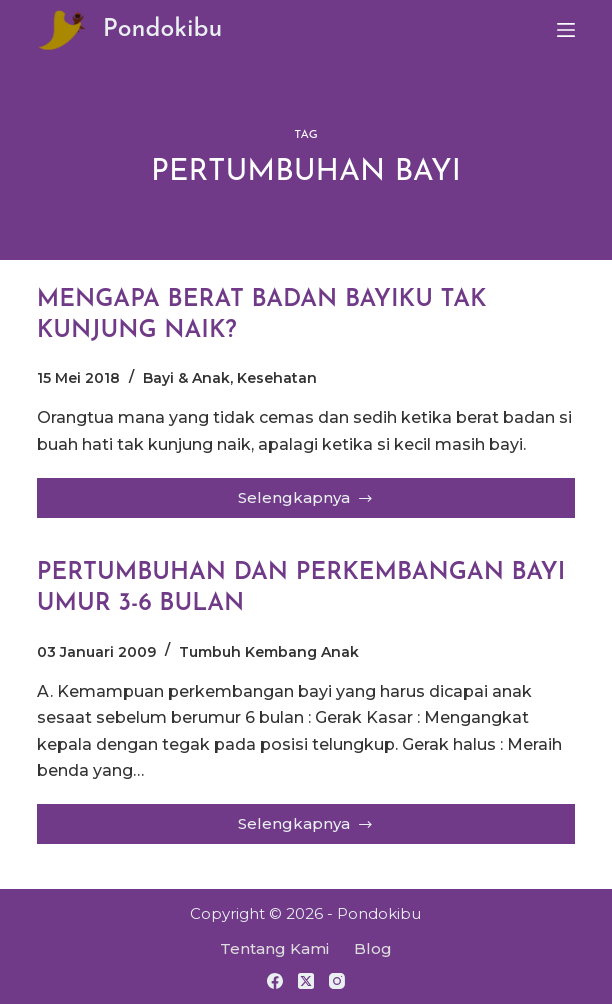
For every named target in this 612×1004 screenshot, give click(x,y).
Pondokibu (163, 29)
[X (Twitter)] (306, 981)
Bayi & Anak (186, 379)
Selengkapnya (309, 503)
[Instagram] (337, 981)
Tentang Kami (274, 948)
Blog (373, 948)
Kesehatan (277, 379)
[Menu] (566, 30)
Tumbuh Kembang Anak (269, 653)
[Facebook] (275, 981)
